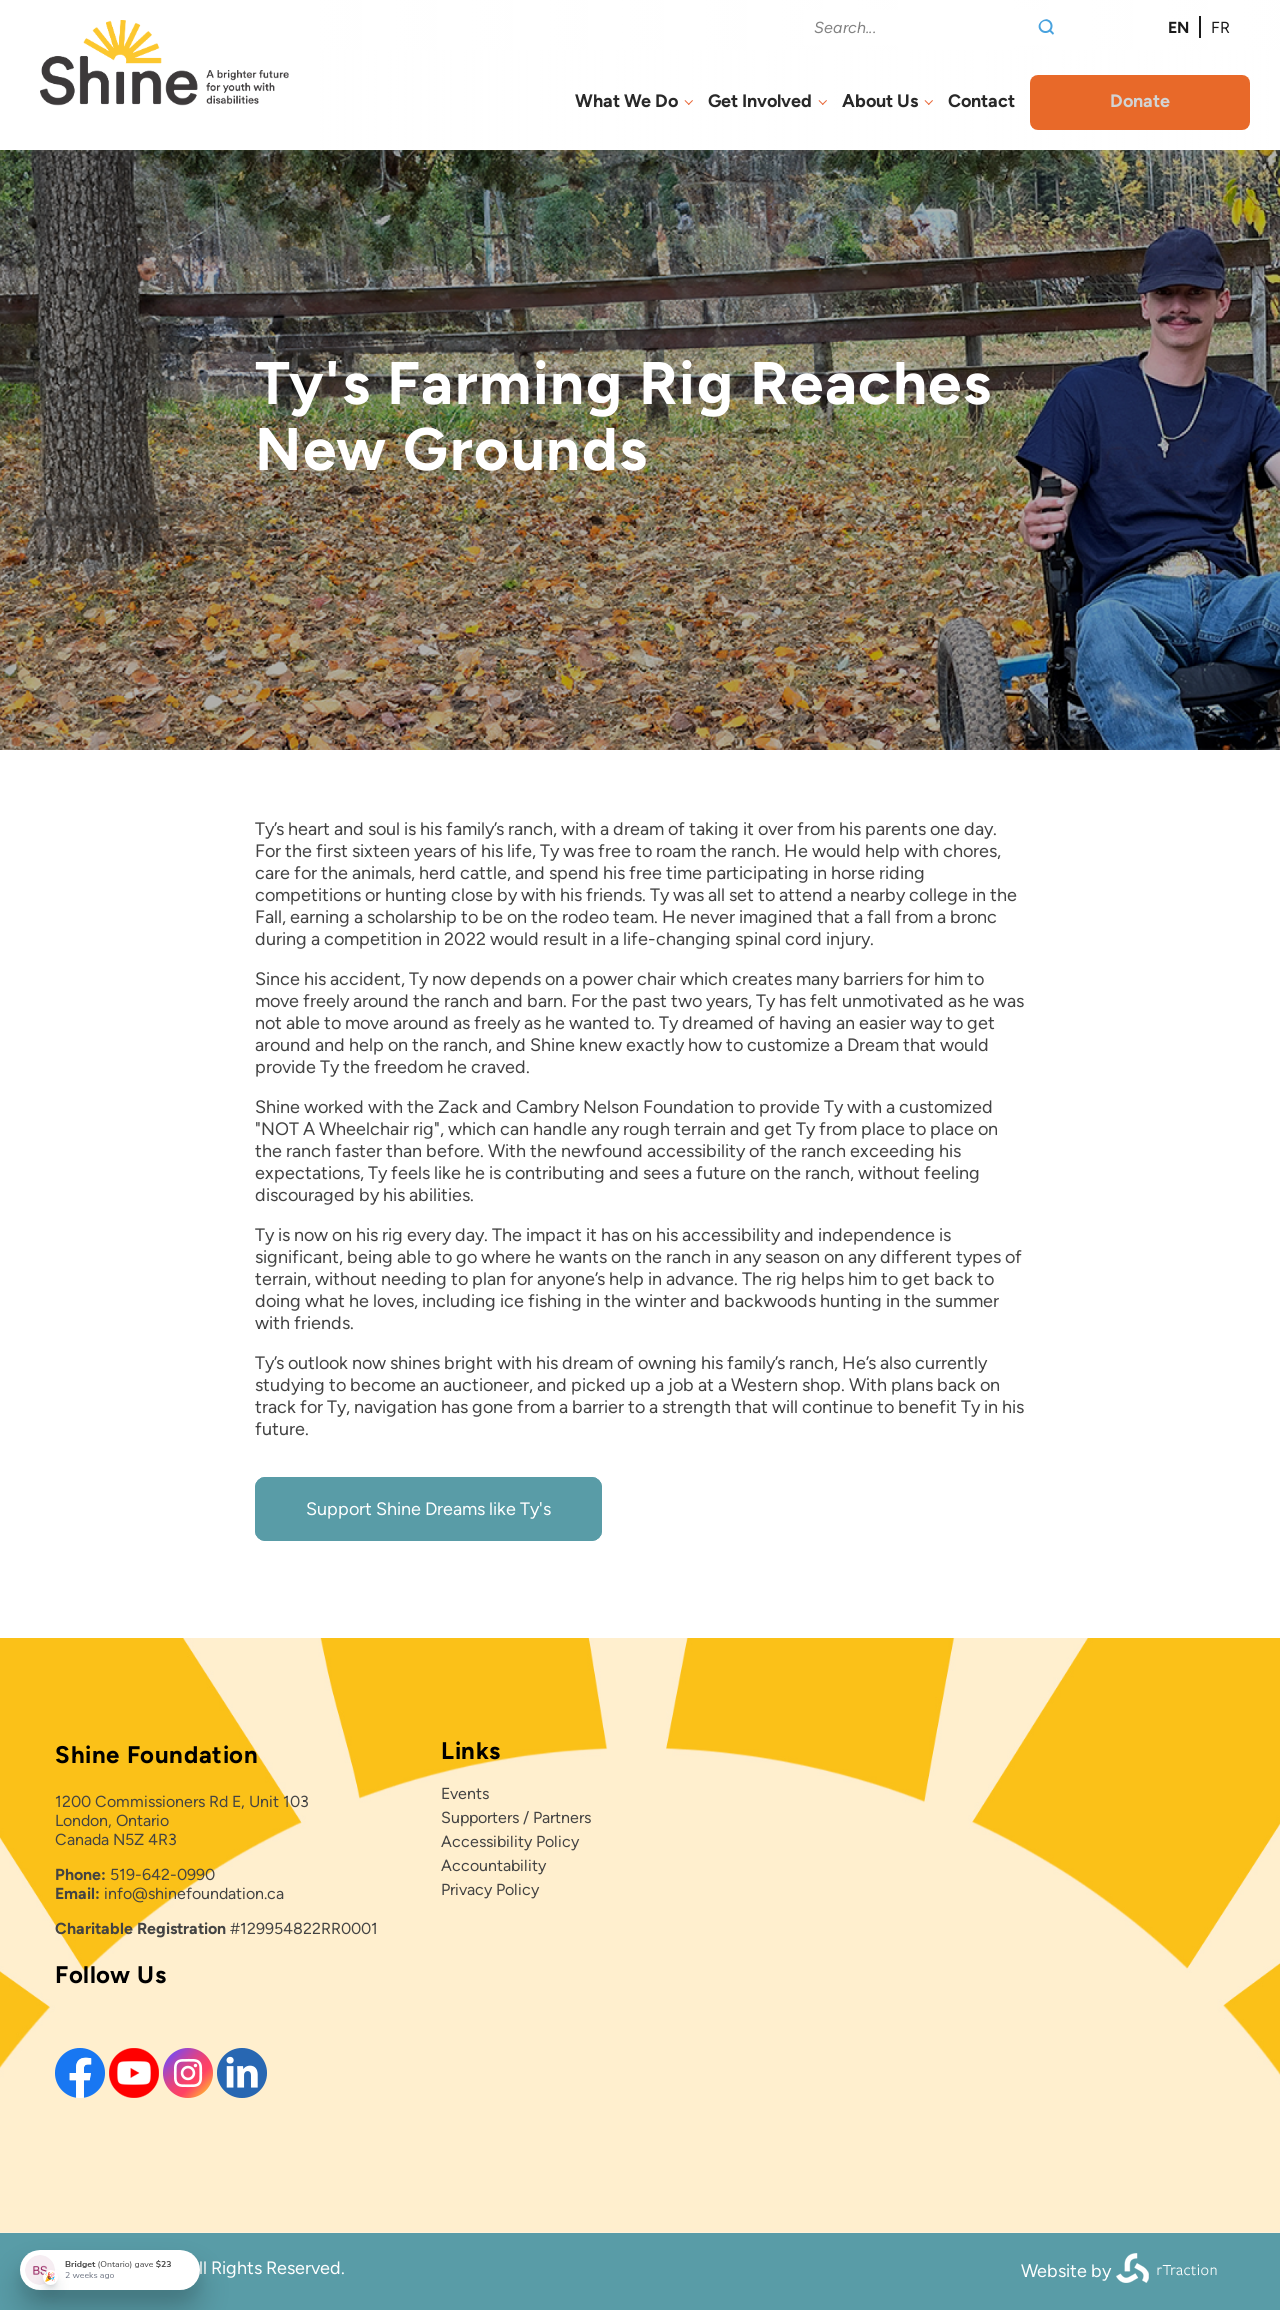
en (1178, 27)
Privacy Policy (490, 1889)
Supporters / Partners (516, 1817)
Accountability (493, 1865)
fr (1220, 27)
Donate (1140, 101)
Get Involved (760, 101)
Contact (981, 101)
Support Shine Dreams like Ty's (428, 1509)
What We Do (626, 101)
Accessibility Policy (510, 1841)
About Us (880, 101)
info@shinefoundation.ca (194, 1893)
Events (465, 1793)
